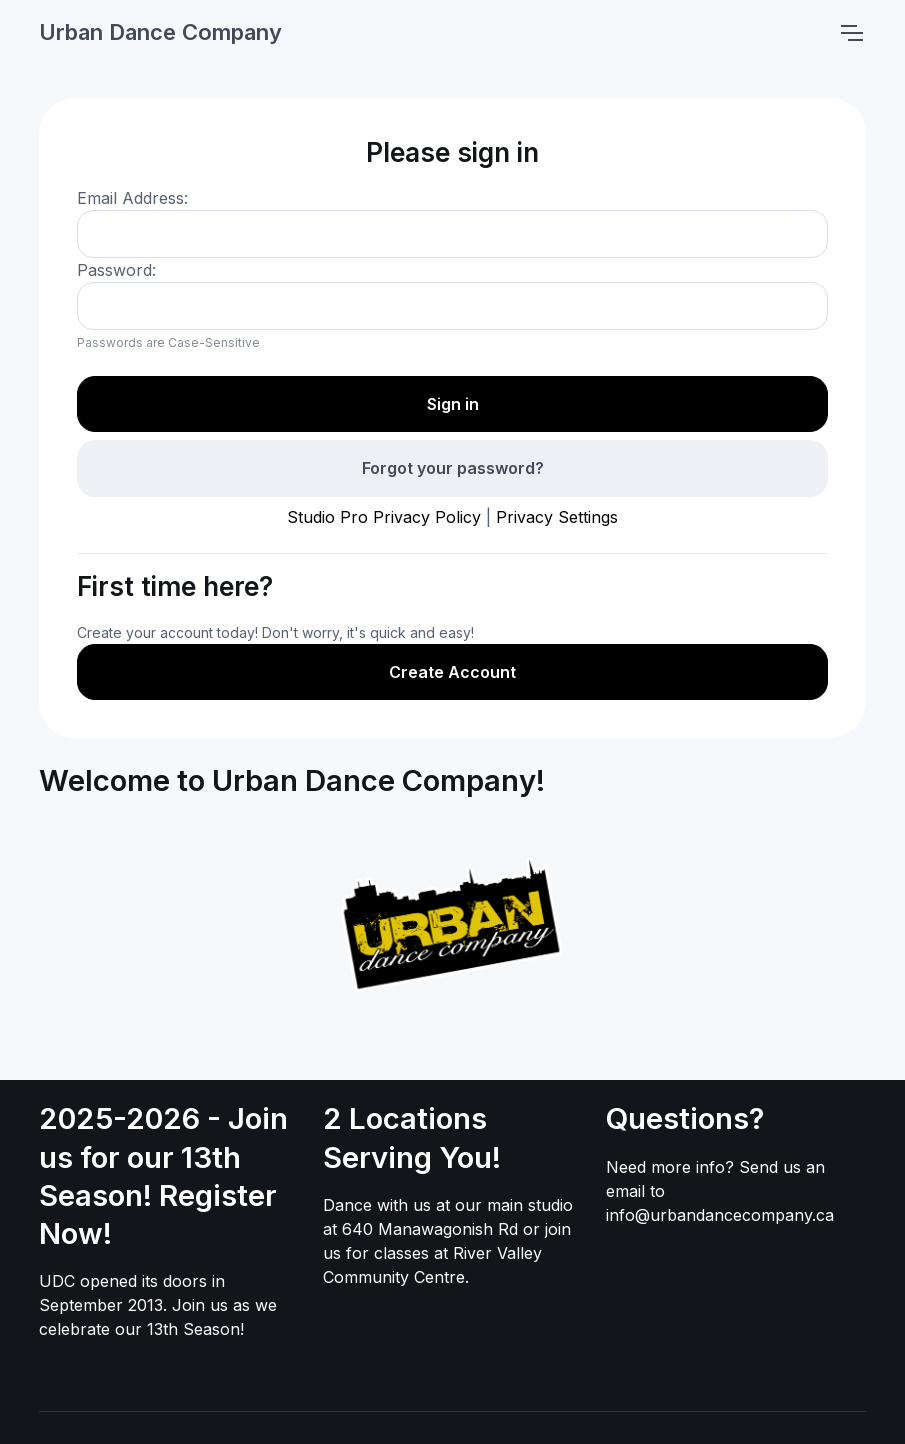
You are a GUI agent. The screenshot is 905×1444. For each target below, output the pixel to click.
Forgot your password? (453, 468)
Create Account (452, 672)
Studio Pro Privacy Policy (384, 517)
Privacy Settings (557, 517)
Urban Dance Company (160, 32)
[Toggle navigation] (851, 33)
